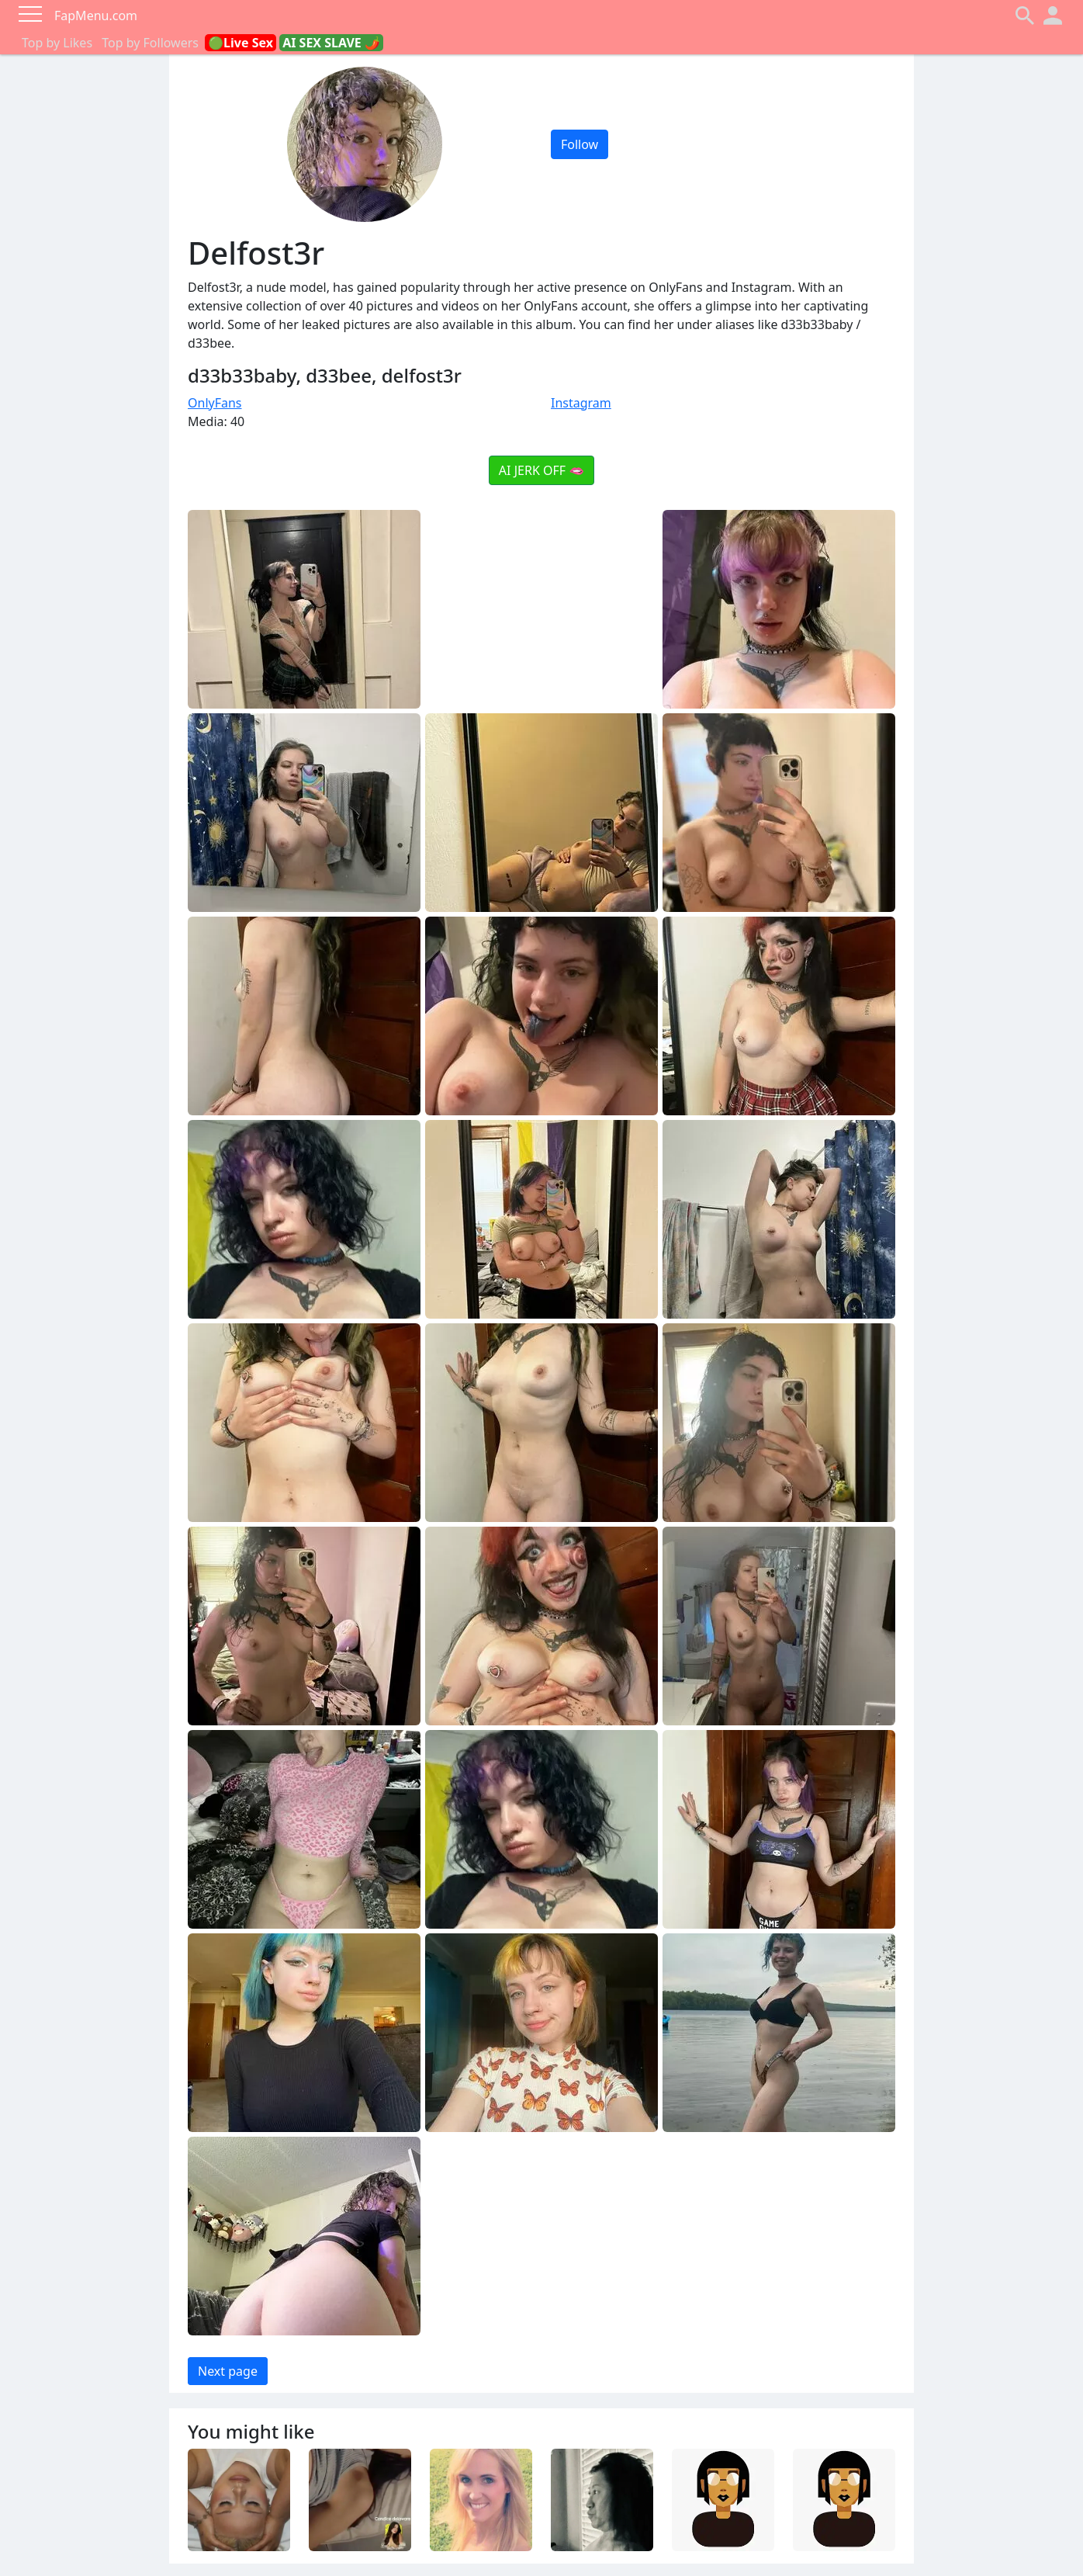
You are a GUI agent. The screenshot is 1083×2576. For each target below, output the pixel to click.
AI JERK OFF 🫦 (541, 470)
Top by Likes (57, 42)
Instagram (581, 402)
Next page (228, 2371)
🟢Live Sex (240, 42)
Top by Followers (150, 42)
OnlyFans (215, 402)
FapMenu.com (95, 15)
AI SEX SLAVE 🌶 (331, 42)
